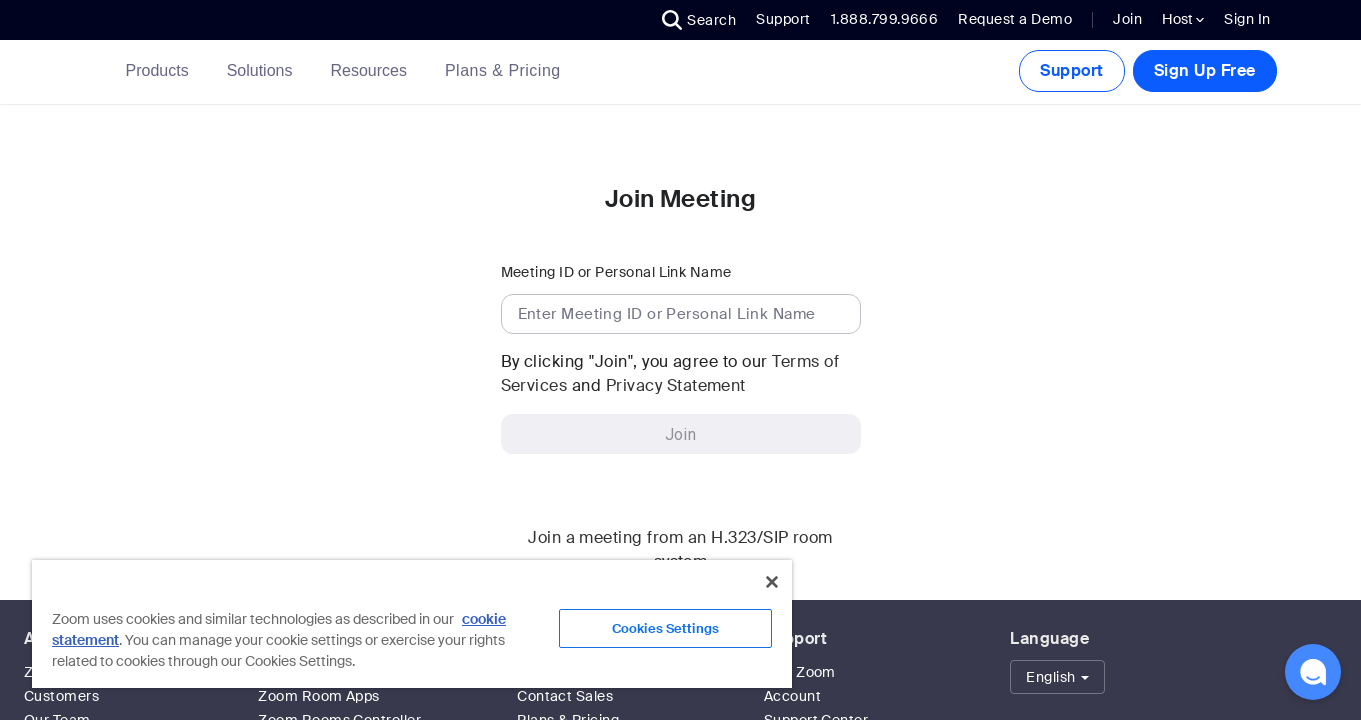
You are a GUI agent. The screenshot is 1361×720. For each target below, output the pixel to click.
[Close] (772, 582)
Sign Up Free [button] (1205, 70)
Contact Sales (565, 696)
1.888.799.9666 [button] (885, 19)
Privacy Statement (676, 385)
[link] (503, 71)
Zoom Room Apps (319, 696)
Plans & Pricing (503, 70)
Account (792, 696)
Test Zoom (800, 672)
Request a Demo (1015, 19)
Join (1127, 19)
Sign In (1247, 19)
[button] (699, 20)
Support (783, 19)
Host (1183, 19)
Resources (372, 70)
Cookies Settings (665, 628)
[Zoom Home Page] (96, 71)
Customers (61, 696)
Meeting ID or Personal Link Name (616, 272)
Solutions (264, 70)
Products (161, 70)
